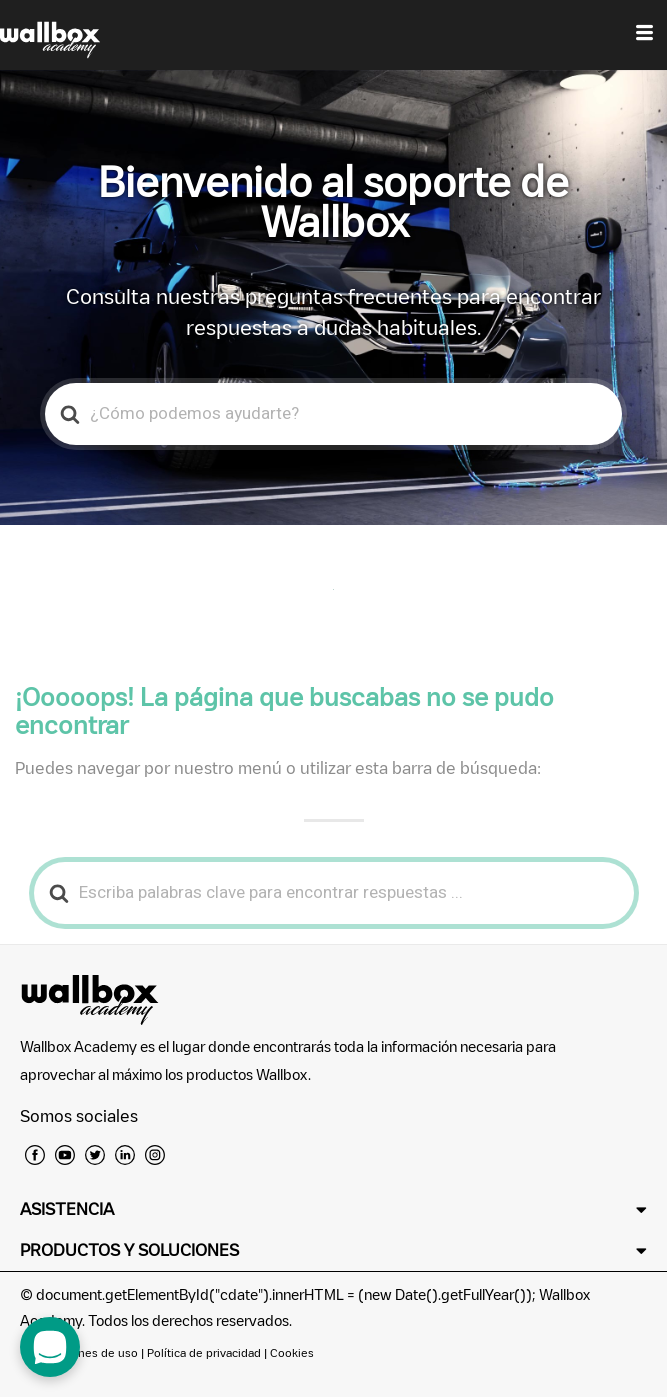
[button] (333, 1209)
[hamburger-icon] (644, 35)
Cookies (292, 1352)
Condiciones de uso (85, 1352)
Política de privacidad (205, 1352)
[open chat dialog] (50, 1347)
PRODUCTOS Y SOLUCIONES (129, 1250)
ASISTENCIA (67, 1209)
